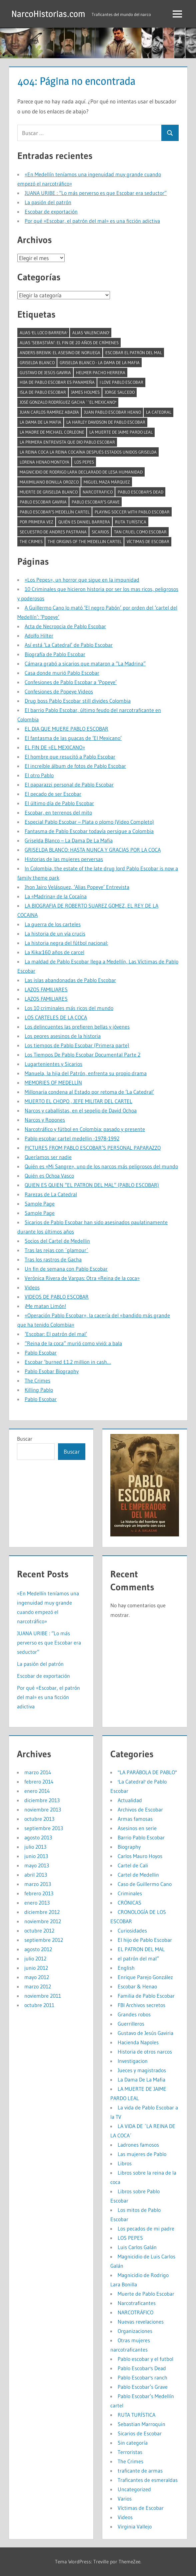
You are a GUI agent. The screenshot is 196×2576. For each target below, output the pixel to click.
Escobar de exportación (51, 211)
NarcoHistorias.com (49, 13)
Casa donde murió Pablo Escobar (62, 672)
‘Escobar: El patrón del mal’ (56, 1334)
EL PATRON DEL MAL (141, 1949)
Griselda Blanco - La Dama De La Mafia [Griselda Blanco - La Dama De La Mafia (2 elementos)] (100, 362)
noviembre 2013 (42, 1809)
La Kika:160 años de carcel (54, 952)
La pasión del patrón (48, 202)
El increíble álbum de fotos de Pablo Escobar (75, 766)
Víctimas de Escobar (141, 2507)
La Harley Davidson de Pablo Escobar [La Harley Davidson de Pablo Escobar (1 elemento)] (105, 422)
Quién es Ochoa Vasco (49, 1175)
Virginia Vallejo (135, 2526)
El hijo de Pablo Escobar (145, 1939)
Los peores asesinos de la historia (63, 1036)
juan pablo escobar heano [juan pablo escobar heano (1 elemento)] (112, 412)
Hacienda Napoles (138, 2042)
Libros (125, 2163)
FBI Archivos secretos (141, 2005)
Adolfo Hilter (39, 635)
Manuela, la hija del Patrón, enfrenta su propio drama (86, 1073)
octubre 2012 (39, 1930)
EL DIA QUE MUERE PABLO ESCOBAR (66, 728)
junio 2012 (36, 1967)
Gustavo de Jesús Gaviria (145, 2033)
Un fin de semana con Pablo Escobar (66, 1268)
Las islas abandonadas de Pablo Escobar (70, 980)
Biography (129, 1846)
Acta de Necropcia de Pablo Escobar (65, 626)
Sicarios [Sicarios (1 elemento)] (100, 531)
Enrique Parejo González (145, 1977)
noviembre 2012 (42, 1921)
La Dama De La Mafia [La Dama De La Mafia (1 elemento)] (40, 422)
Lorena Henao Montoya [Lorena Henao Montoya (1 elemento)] (44, 462)
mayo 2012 (36, 1977)
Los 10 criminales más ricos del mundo (69, 1008)
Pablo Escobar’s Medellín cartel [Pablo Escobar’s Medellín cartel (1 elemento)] (55, 511)
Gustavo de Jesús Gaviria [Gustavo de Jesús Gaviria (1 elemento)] (45, 372)
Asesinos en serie (137, 1828)
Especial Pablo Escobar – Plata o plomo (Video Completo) (89, 821)
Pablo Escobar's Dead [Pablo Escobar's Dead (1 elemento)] (140, 492)
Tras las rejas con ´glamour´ (56, 1250)
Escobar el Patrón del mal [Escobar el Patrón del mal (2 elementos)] (133, 352)
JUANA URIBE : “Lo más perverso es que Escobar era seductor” (96, 193)
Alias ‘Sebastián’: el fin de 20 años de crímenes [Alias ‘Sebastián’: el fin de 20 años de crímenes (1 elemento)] (69, 342)
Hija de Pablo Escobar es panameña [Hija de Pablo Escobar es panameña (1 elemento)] (57, 382)
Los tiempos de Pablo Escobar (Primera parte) (77, 1045)
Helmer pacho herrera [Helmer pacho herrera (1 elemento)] (100, 372)
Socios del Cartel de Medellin (57, 1240)
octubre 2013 (39, 1818)
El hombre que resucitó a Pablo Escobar (70, 756)
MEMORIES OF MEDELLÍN (53, 1082)
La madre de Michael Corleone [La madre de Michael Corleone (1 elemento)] (52, 432)
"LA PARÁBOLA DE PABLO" (147, 1772)
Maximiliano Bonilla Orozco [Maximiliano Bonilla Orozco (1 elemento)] (49, 482)
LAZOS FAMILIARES (46, 989)
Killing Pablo (39, 1389)
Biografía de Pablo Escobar (55, 654)
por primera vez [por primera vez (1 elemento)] (36, 521)
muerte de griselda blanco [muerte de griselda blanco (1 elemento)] (49, 492)
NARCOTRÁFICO (135, 2312)
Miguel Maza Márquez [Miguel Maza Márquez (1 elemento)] (107, 482)
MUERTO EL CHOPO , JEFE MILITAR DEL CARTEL (78, 1101)
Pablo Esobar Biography (52, 1371)
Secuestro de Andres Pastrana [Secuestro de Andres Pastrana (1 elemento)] (53, 531)
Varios (125, 2498)
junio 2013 (36, 1856)
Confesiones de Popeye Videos (59, 691)
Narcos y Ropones (45, 1119)
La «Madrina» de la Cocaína (56, 896)
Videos (32, 1287)
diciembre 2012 (42, 1912)
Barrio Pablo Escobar (141, 1837)
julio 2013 (35, 1846)
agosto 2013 (38, 1837)
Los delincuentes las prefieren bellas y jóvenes (77, 1026)
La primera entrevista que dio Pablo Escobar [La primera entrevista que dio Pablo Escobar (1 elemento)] (67, 442)
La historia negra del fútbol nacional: (66, 942)
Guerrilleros (131, 2023)
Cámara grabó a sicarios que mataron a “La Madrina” (85, 663)
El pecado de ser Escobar (53, 793)
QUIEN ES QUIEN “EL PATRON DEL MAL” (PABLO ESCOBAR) (92, 1185)
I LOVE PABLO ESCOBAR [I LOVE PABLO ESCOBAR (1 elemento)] (121, 382)
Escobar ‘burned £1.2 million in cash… (68, 1362)
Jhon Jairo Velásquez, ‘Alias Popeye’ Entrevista (77, 887)
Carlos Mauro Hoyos (140, 1856)
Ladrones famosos (138, 2144)
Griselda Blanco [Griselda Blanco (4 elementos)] (37, 362)
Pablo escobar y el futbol (145, 2359)
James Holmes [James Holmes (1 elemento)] (85, 392)
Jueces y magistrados (142, 2070)
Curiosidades (132, 1930)
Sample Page (40, 1203)
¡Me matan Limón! (45, 1306)
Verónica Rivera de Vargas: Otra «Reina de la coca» (82, 1278)
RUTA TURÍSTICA (136, 2414)
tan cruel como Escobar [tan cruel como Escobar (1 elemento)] (140, 531)
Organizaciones (135, 2331)
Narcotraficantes (137, 2303)
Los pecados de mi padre (146, 2228)
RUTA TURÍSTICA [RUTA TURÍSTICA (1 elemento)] (130, 521)
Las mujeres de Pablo (142, 2154)
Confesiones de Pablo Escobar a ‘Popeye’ (71, 682)
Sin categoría (133, 2442)
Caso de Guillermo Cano (145, 1884)
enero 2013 (37, 1902)
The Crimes (37, 1380)
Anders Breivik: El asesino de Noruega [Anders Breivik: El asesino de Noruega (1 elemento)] (60, 352)
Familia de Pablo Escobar (146, 1995)
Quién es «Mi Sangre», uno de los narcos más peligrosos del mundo (101, 1166)
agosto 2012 (38, 1949)
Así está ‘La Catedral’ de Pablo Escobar (69, 645)
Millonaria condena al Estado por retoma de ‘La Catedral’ (89, 1091)
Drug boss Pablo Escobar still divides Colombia (78, 700)
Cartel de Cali (133, 1865)
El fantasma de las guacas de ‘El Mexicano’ (73, 738)
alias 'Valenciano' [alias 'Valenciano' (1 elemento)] (90, 332)
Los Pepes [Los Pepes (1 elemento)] (84, 462)
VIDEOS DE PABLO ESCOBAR (57, 1296)
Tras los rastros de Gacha (53, 1259)
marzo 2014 (37, 1772)
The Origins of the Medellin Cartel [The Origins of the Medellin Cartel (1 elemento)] (85, 541)
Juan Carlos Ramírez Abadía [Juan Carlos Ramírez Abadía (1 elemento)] (49, 412)
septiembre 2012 (43, 1939)
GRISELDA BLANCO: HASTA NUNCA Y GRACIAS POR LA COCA (93, 849)
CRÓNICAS (129, 1902)
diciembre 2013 (42, 1800)
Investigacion (133, 2061)
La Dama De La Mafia (141, 2079)
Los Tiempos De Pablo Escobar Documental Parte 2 (82, 1054)
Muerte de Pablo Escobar (146, 2293)
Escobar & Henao (137, 1986)
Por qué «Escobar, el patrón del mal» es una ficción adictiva (92, 220)
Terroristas (130, 2452)
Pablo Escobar (41, 1352)
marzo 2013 (37, 1884)
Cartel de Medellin (138, 1874)
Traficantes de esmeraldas (148, 2480)
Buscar (24, 1438)
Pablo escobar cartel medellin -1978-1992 (72, 1138)
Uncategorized (134, 2489)
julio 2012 (35, 1958)
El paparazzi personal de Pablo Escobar (69, 784)
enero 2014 (37, 1791)
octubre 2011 (39, 2005)
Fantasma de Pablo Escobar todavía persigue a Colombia (89, 831)
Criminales (130, 1893)
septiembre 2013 (43, 1828)
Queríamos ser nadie (48, 1157)
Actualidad (130, 1800)
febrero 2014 (39, 1781)
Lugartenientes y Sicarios (53, 1064)
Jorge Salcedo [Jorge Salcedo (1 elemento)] (120, 392)
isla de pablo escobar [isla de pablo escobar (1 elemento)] (43, 392)
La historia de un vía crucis (55, 933)
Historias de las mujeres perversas (64, 859)
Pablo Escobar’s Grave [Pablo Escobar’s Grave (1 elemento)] (96, 501)
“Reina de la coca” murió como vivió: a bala (73, 1343)
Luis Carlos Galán (137, 2247)
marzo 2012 (37, 1986)
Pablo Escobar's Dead (142, 2368)
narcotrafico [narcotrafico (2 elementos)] (98, 492)
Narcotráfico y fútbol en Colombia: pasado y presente (85, 1129)
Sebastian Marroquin (141, 2424)
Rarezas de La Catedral (51, 1194)
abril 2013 (35, 1874)
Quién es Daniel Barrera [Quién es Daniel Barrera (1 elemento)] (84, 521)
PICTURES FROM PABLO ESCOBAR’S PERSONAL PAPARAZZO (93, 1147)
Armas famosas (135, 1818)
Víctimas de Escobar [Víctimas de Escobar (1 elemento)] (148, 541)
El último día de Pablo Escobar (59, 803)
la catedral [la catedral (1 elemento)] (158, 412)
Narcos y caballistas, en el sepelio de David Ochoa (81, 1110)
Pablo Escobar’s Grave (143, 2386)
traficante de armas (140, 2470)
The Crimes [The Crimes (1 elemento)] (31, 541)
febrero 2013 (38, 1893)
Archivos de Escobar (140, 1809)
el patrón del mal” (138, 1958)
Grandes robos (134, 2014)
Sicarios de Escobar (140, 2433)
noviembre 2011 (42, 1995)
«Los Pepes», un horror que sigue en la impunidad (82, 579)
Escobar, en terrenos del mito (58, 812)
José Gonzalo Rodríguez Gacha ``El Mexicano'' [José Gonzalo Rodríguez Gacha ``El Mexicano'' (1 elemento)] (68, 402)
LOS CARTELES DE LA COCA (56, 1017)
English (126, 1967)
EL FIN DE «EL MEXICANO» (55, 747)
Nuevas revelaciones (141, 2321)
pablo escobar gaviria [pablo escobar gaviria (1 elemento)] (43, 501)
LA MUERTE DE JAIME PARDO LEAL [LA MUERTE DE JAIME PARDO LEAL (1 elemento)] (121, 432)
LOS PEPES (130, 2237)
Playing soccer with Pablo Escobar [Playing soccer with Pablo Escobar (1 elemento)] (132, 511)
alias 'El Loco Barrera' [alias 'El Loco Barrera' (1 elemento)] (43, 332)
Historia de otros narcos (145, 2051)
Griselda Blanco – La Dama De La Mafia (69, 840)
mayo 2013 (36, 1865)
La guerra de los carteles (53, 924)
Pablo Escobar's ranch (142, 2377)
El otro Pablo (39, 775)
